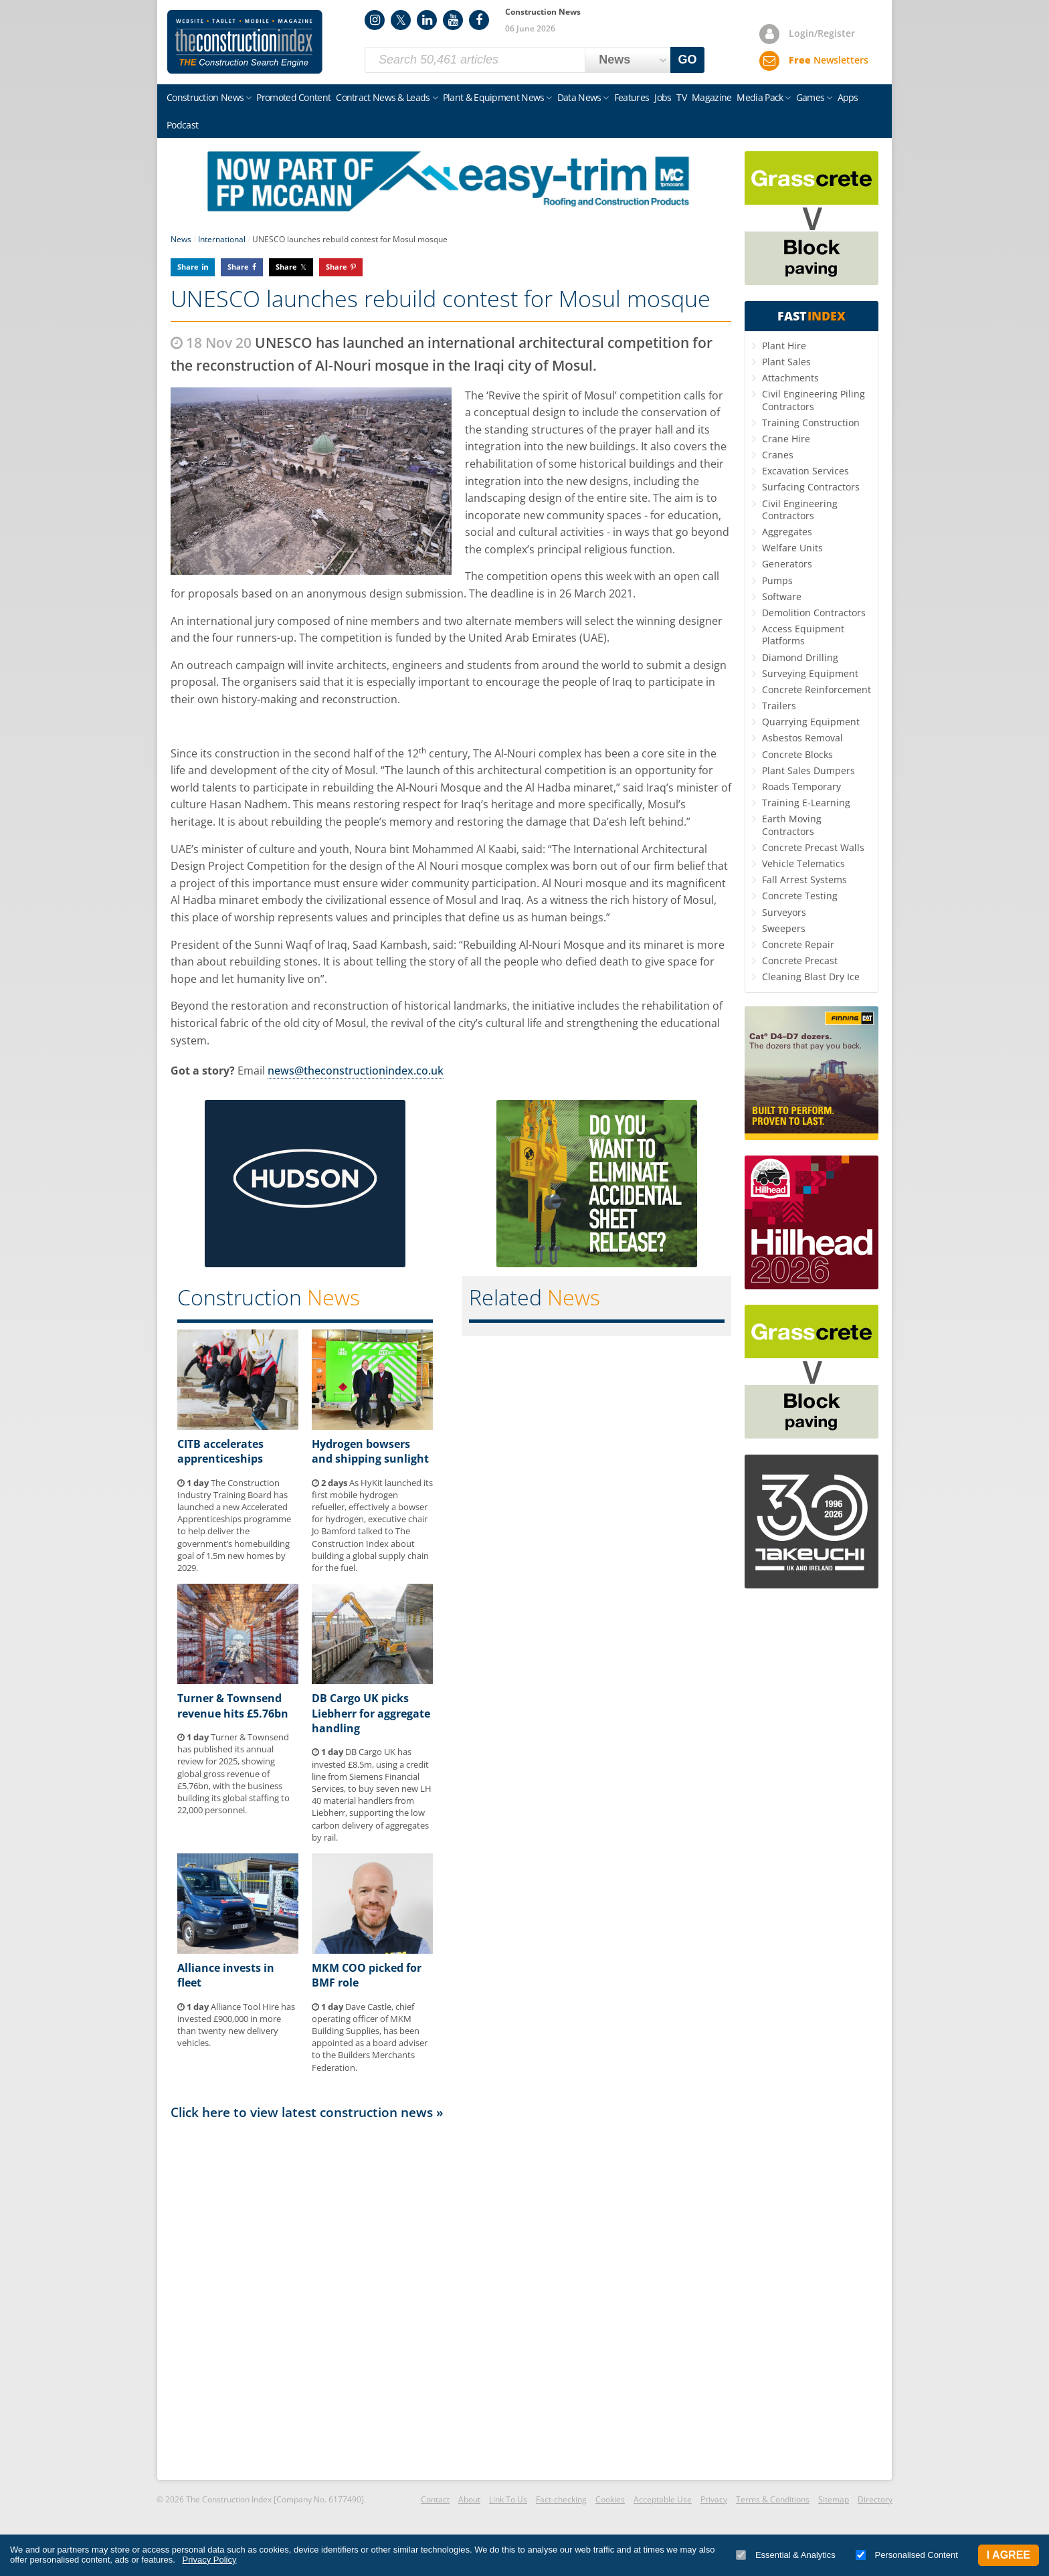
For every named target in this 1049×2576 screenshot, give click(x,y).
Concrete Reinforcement (816, 689)
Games (810, 97)
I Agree (1008, 2555)
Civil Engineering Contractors (800, 509)
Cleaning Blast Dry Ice (811, 976)
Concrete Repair (798, 944)
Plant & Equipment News (494, 97)
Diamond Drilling (800, 657)
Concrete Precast (800, 960)
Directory (875, 2499)
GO (687, 59)
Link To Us (508, 2499)
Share (188, 267)
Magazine (711, 97)
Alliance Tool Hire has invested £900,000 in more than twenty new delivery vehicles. (236, 2025)
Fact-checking (561, 2499)
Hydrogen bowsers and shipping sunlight (370, 1451)
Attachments (790, 377)
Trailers (779, 705)
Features (631, 97)
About (469, 2499)
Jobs (662, 97)
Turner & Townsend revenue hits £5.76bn (232, 1705)
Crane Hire (786, 438)
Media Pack (760, 97)
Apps (848, 97)
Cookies (610, 2499)
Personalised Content (907, 2555)
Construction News (205, 97)
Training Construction (811, 422)
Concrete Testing (800, 895)
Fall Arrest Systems (804, 879)
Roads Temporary (801, 786)
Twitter (401, 20)
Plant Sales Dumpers (808, 770)
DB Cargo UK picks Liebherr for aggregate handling (371, 1713)
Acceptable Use (663, 2499)
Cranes (777, 454)
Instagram (375, 20)
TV (681, 97)
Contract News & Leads (383, 97)
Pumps (777, 580)
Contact (435, 2499)
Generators (787, 563)
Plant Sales (786, 361)
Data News (579, 97)
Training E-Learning (806, 802)
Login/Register (822, 33)
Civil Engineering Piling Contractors (813, 399)
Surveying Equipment (810, 673)
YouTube (453, 20)
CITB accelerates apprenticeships (220, 1451)
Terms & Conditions (772, 2499)
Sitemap (833, 2499)
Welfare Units (792, 547)
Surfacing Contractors (811, 486)
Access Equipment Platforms (803, 634)
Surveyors (784, 912)
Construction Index (244, 42)
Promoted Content (293, 97)
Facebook (479, 20)
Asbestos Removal (802, 737)
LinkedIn (427, 20)
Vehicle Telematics (803, 863)
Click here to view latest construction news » (307, 2112)
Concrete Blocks (797, 754)
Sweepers (783, 928)
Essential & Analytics (786, 2555)
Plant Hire (784, 345)
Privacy (713, 2499)
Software (781, 596)
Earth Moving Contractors (792, 824)
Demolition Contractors (814, 612)
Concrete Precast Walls (813, 847)
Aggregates (787, 531)
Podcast (182, 124)
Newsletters (828, 60)
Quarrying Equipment (811, 721)
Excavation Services (805, 470)
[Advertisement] (451, 2299)
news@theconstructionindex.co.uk (356, 1070)
